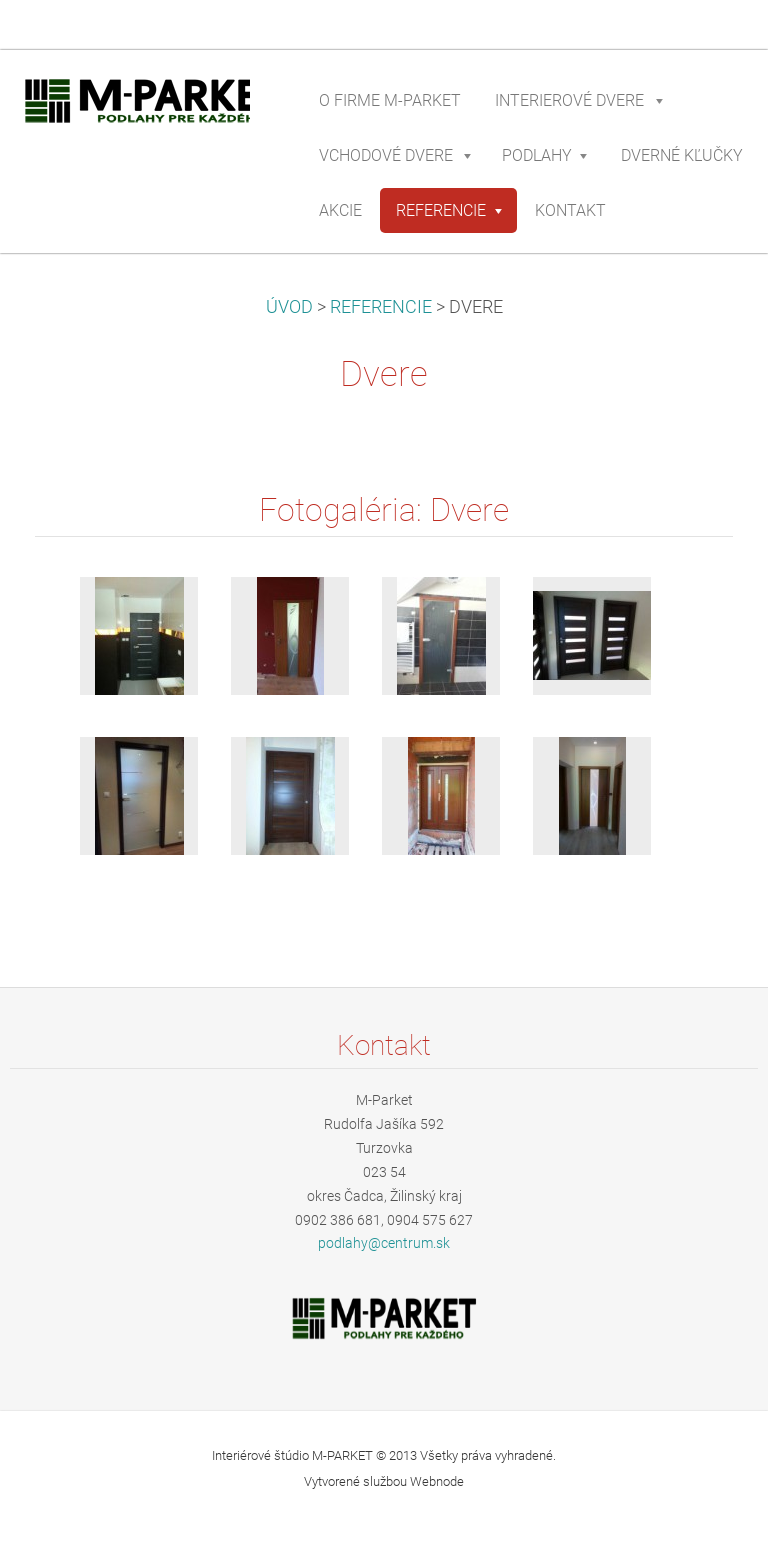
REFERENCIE (381, 307)
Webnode (437, 1481)
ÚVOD (289, 307)
